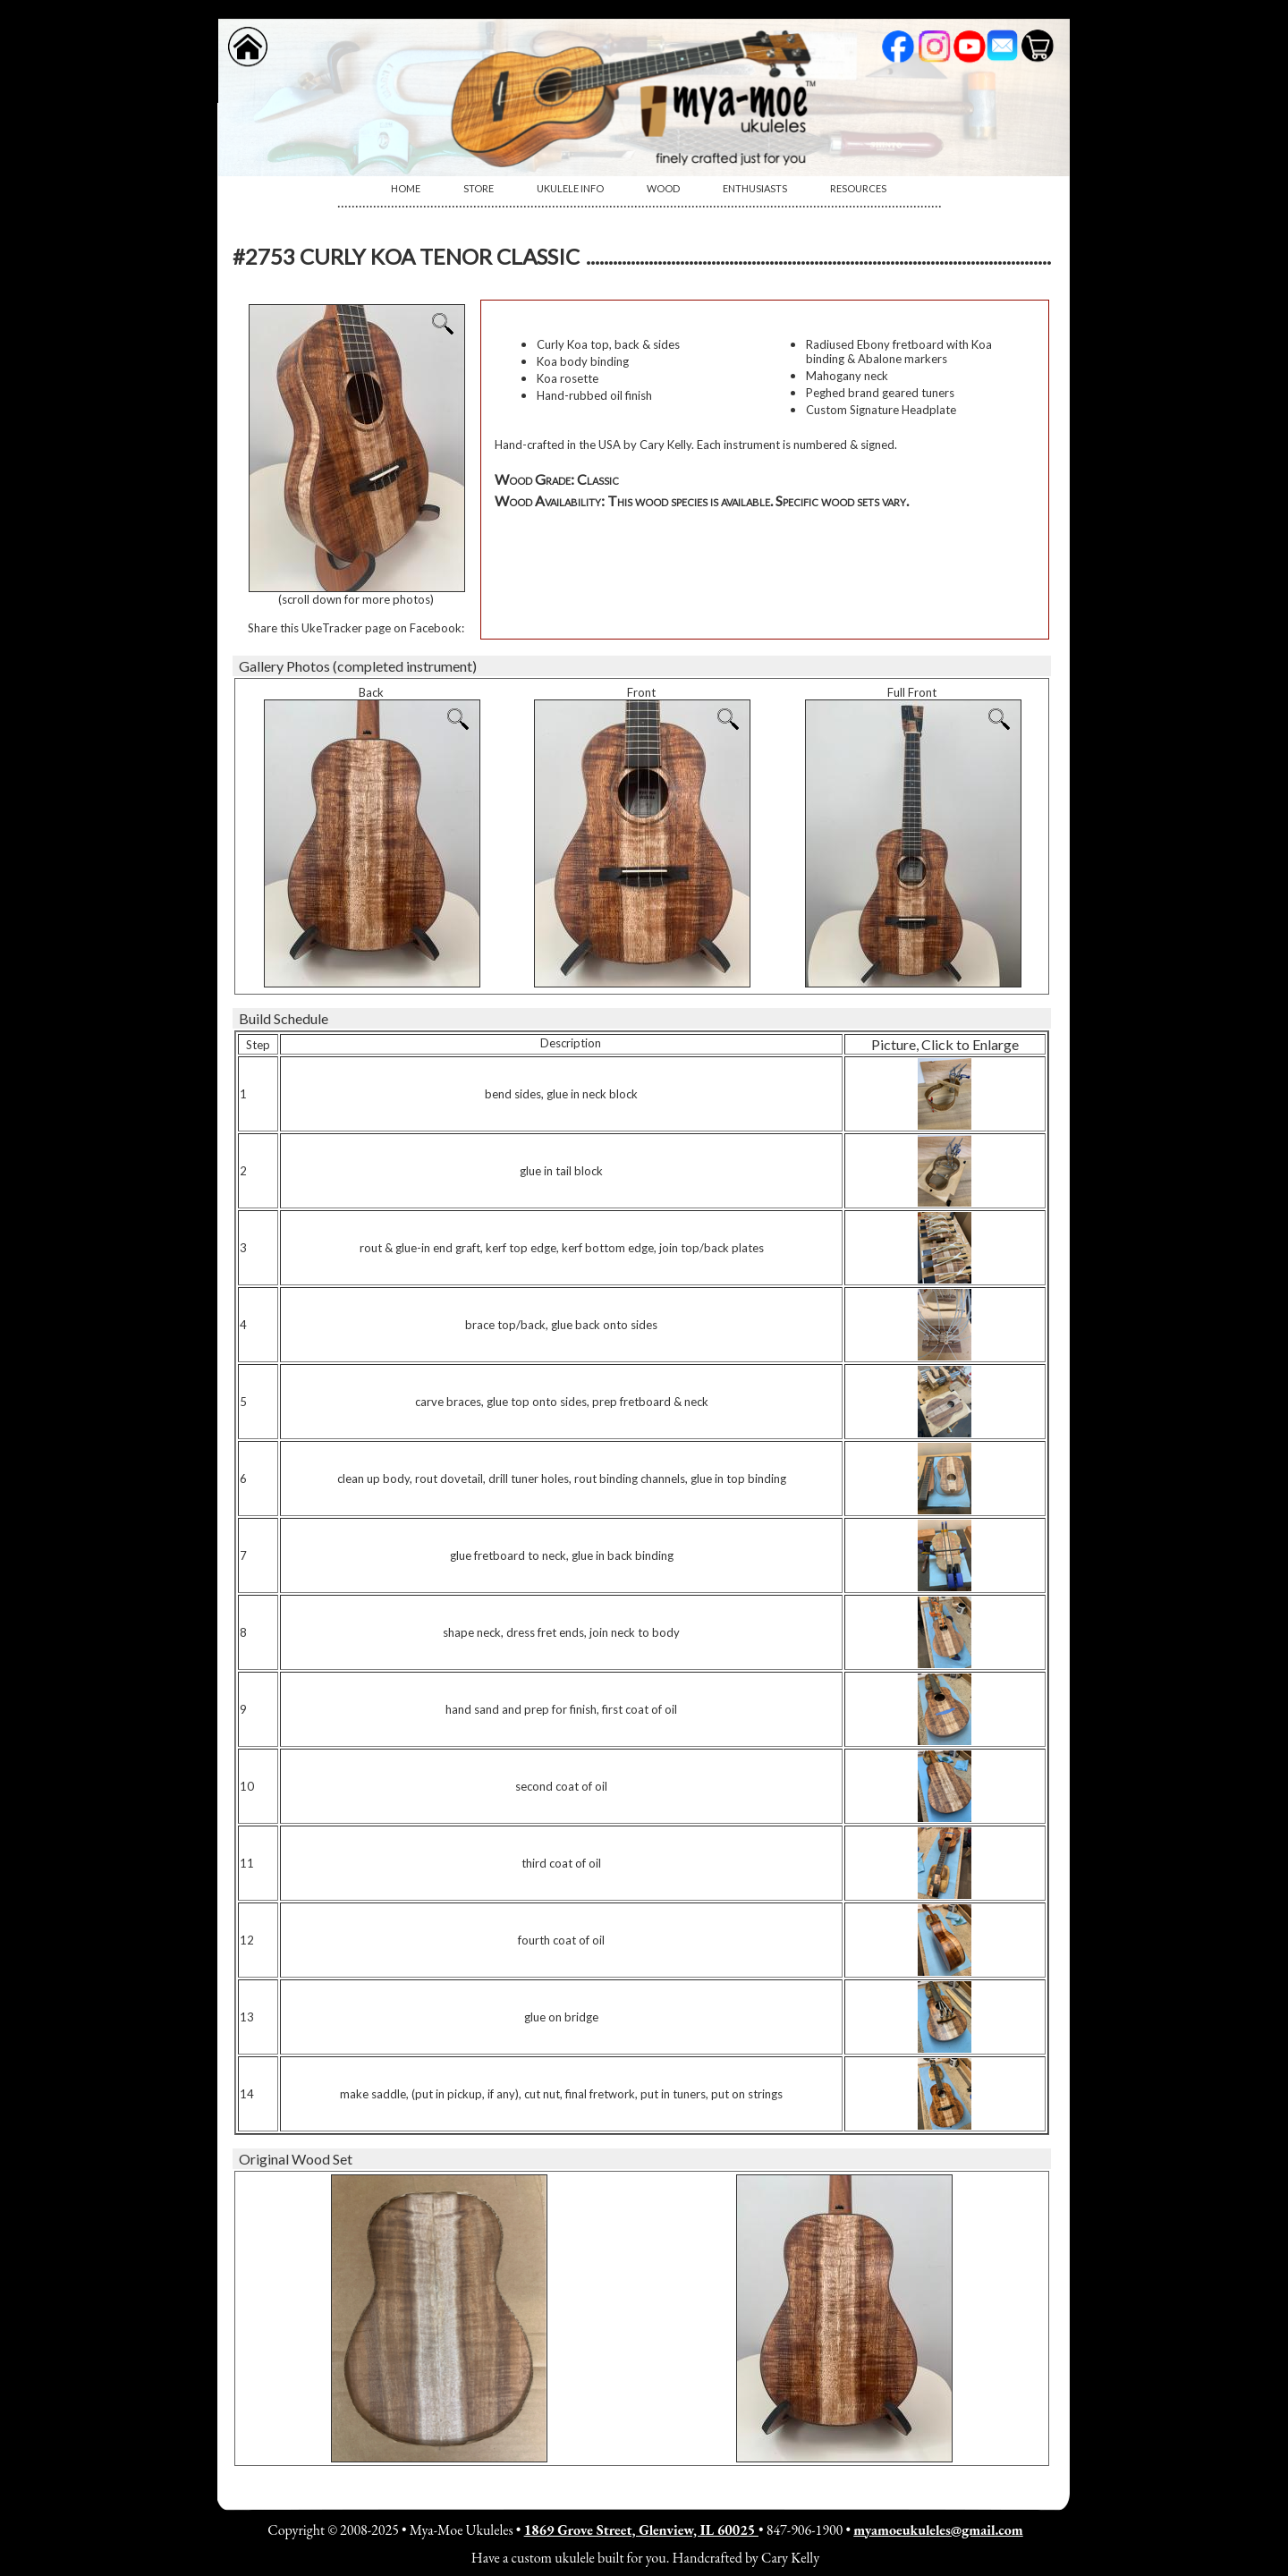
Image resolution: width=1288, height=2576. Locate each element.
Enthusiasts (755, 188)
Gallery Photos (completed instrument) (358, 665)
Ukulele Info (570, 188)
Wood (663, 188)
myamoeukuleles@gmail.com (937, 2530)
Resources (858, 188)
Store (478, 188)
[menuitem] (405, 188)
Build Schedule (283, 1018)
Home (405, 188)
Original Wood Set (295, 2158)
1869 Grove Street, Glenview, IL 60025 (641, 2530)
